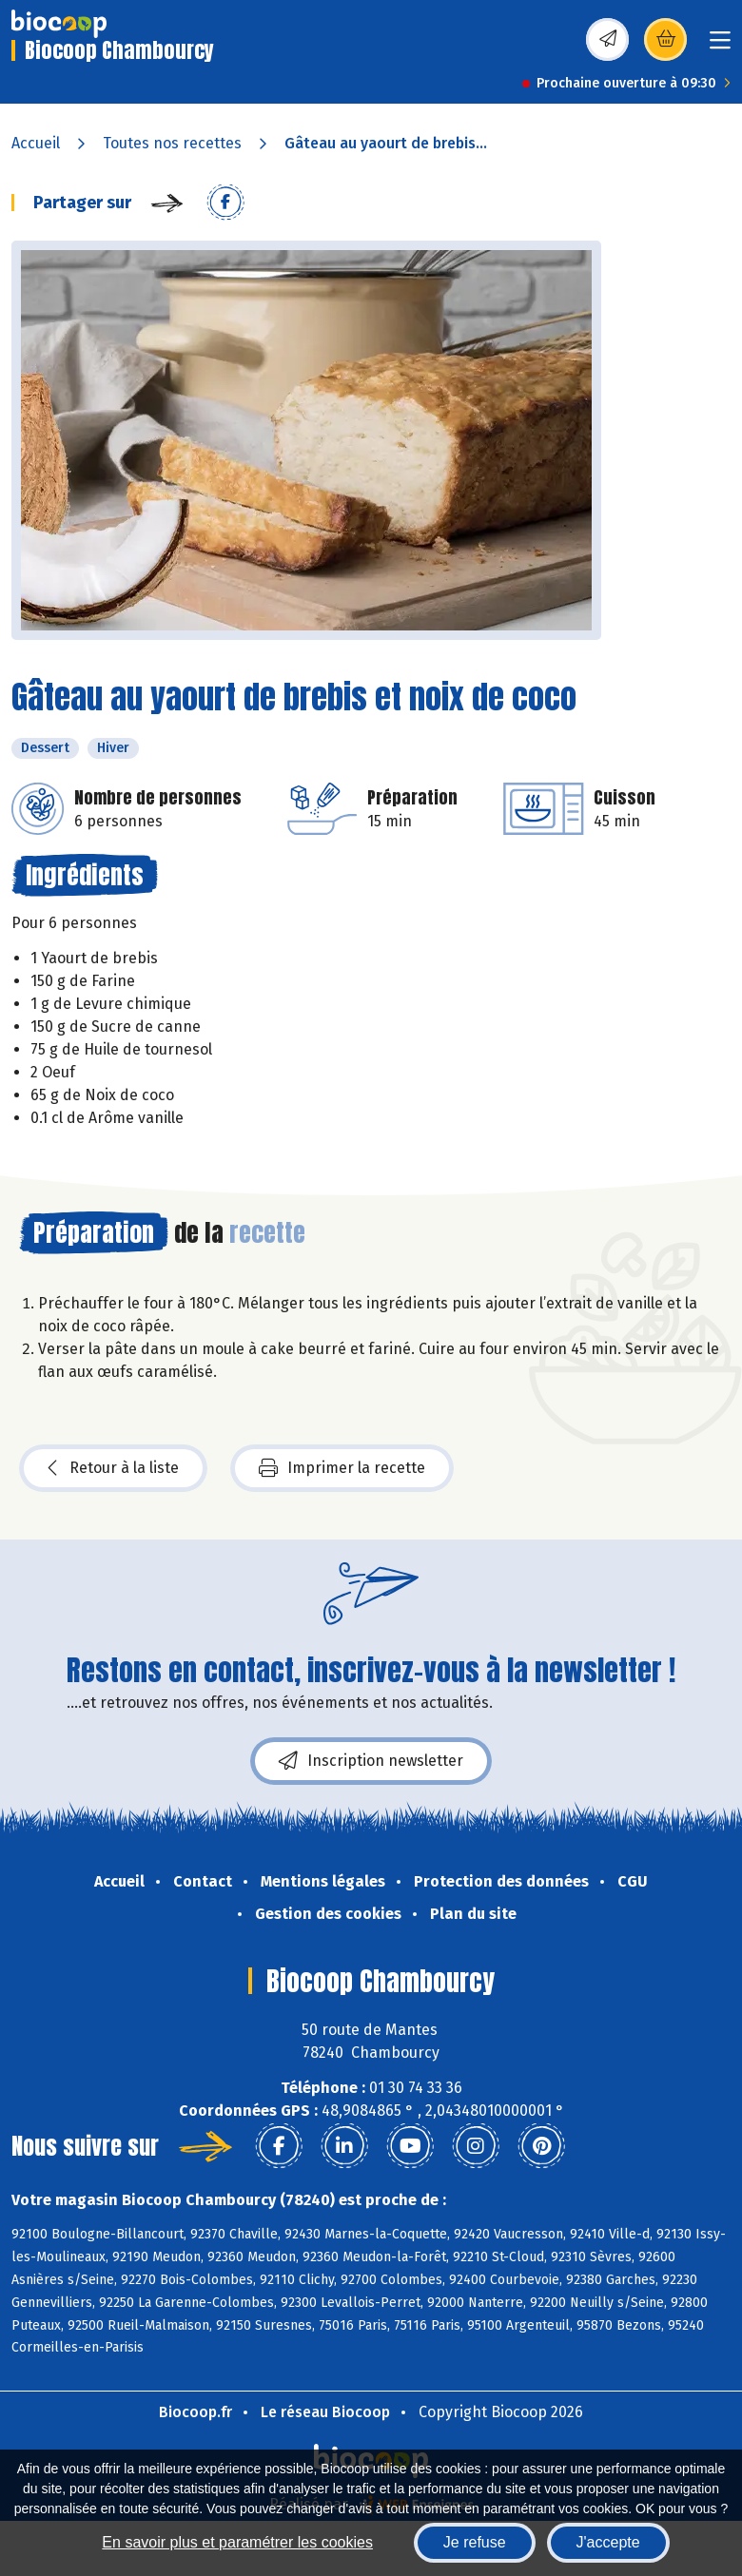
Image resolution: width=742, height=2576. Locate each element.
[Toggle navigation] (720, 46)
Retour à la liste (113, 1468)
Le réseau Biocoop (325, 2412)
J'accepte (608, 2542)
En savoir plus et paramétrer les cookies (237, 2542)
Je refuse (474, 2542)
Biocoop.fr (195, 2412)
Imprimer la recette (342, 1468)
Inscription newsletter (371, 1761)
